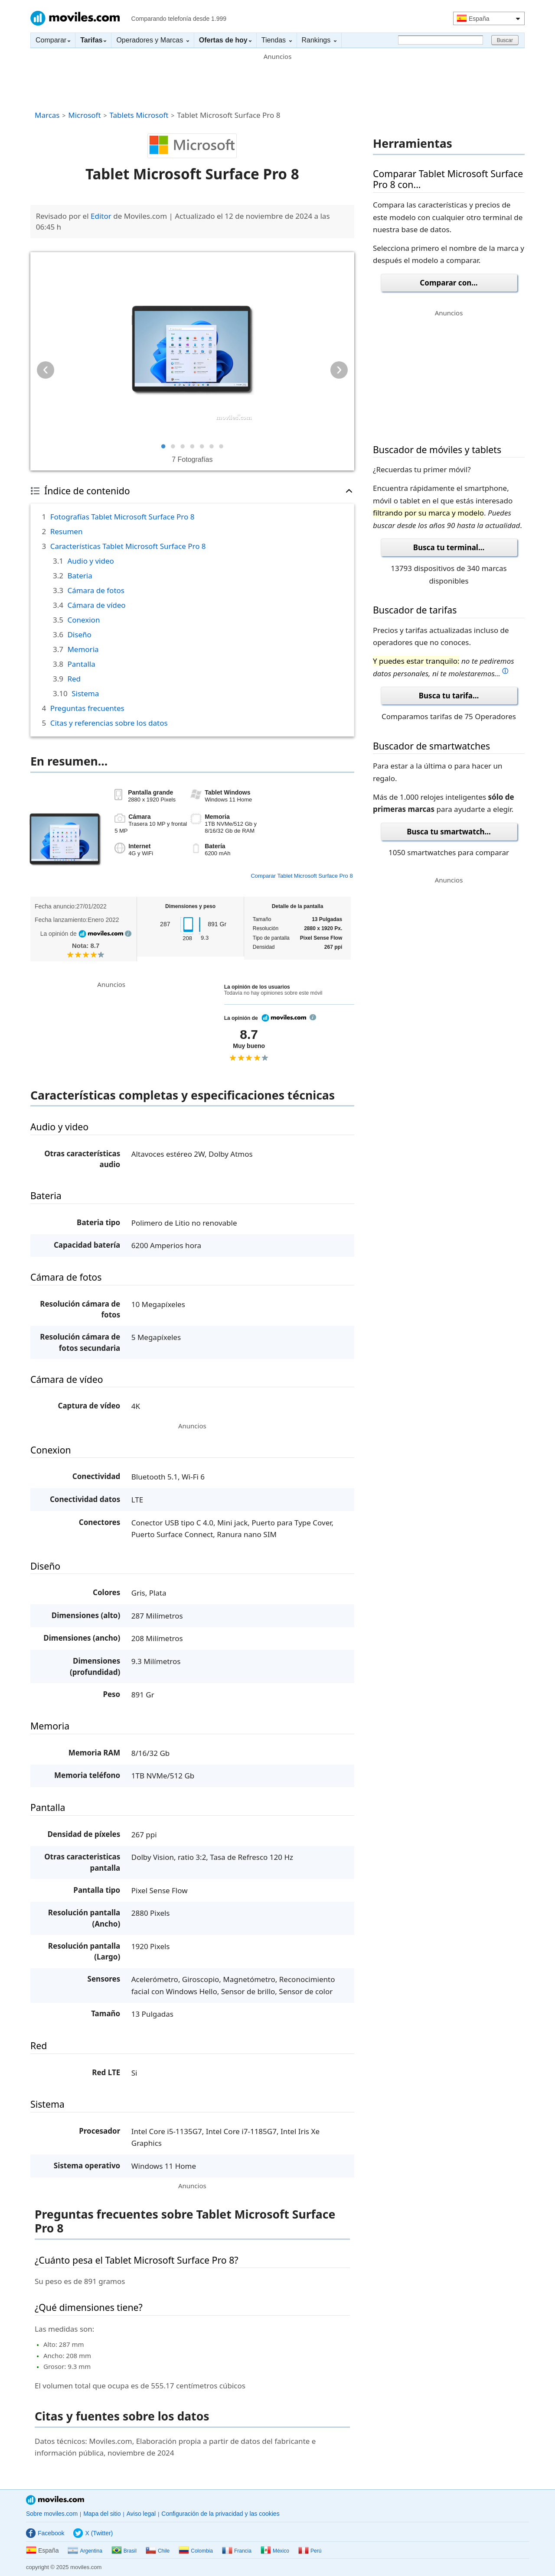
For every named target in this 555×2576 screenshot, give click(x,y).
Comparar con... (448, 283)
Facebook (45, 2533)
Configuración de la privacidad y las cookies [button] (220, 2513)
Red (74, 679)
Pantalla (81, 664)
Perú (309, 2551)
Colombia (196, 2551)
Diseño (79, 634)
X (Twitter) (93, 2533)
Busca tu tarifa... (449, 696)
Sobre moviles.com (52, 2513)
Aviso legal (141, 2513)
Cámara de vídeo (96, 605)
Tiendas (276, 40)
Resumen (66, 531)
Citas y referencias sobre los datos (109, 723)
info (128, 934)
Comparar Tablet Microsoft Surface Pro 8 (302, 876)
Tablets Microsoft (138, 115)
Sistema (85, 693)
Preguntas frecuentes (87, 708)
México (275, 2551)
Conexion (83, 620)
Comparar (53, 40)
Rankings (319, 40)
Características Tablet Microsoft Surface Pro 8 (128, 546)
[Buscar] (440, 40)
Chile (158, 2551)
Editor (101, 216)
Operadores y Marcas (152, 40)
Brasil (124, 2551)
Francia (236, 2551)
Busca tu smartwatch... (449, 832)
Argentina (85, 2551)
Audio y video (90, 561)
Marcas (47, 115)
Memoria (82, 649)
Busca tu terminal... (449, 547)
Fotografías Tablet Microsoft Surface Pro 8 (122, 517)
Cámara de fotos (95, 590)
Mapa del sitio (102, 2513)
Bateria (79, 576)
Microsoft (84, 115)
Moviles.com (75, 18)
